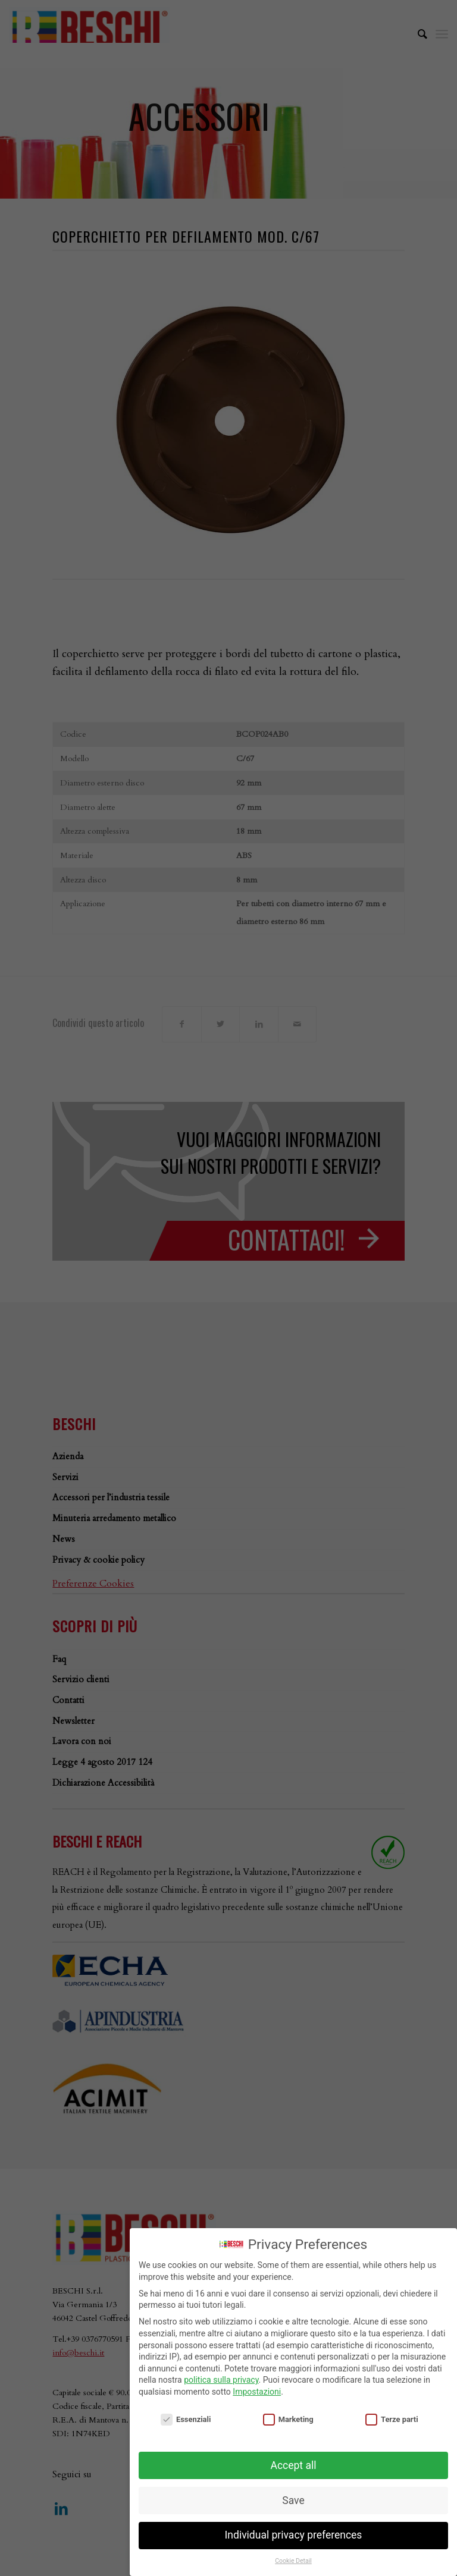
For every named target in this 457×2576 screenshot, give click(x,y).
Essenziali (186, 2419)
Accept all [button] (294, 2465)
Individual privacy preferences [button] (293, 2535)
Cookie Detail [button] (293, 2561)
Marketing (288, 2419)
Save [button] (293, 2500)
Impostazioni (257, 2391)
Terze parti (391, 2419)
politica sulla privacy (221, 2380)
